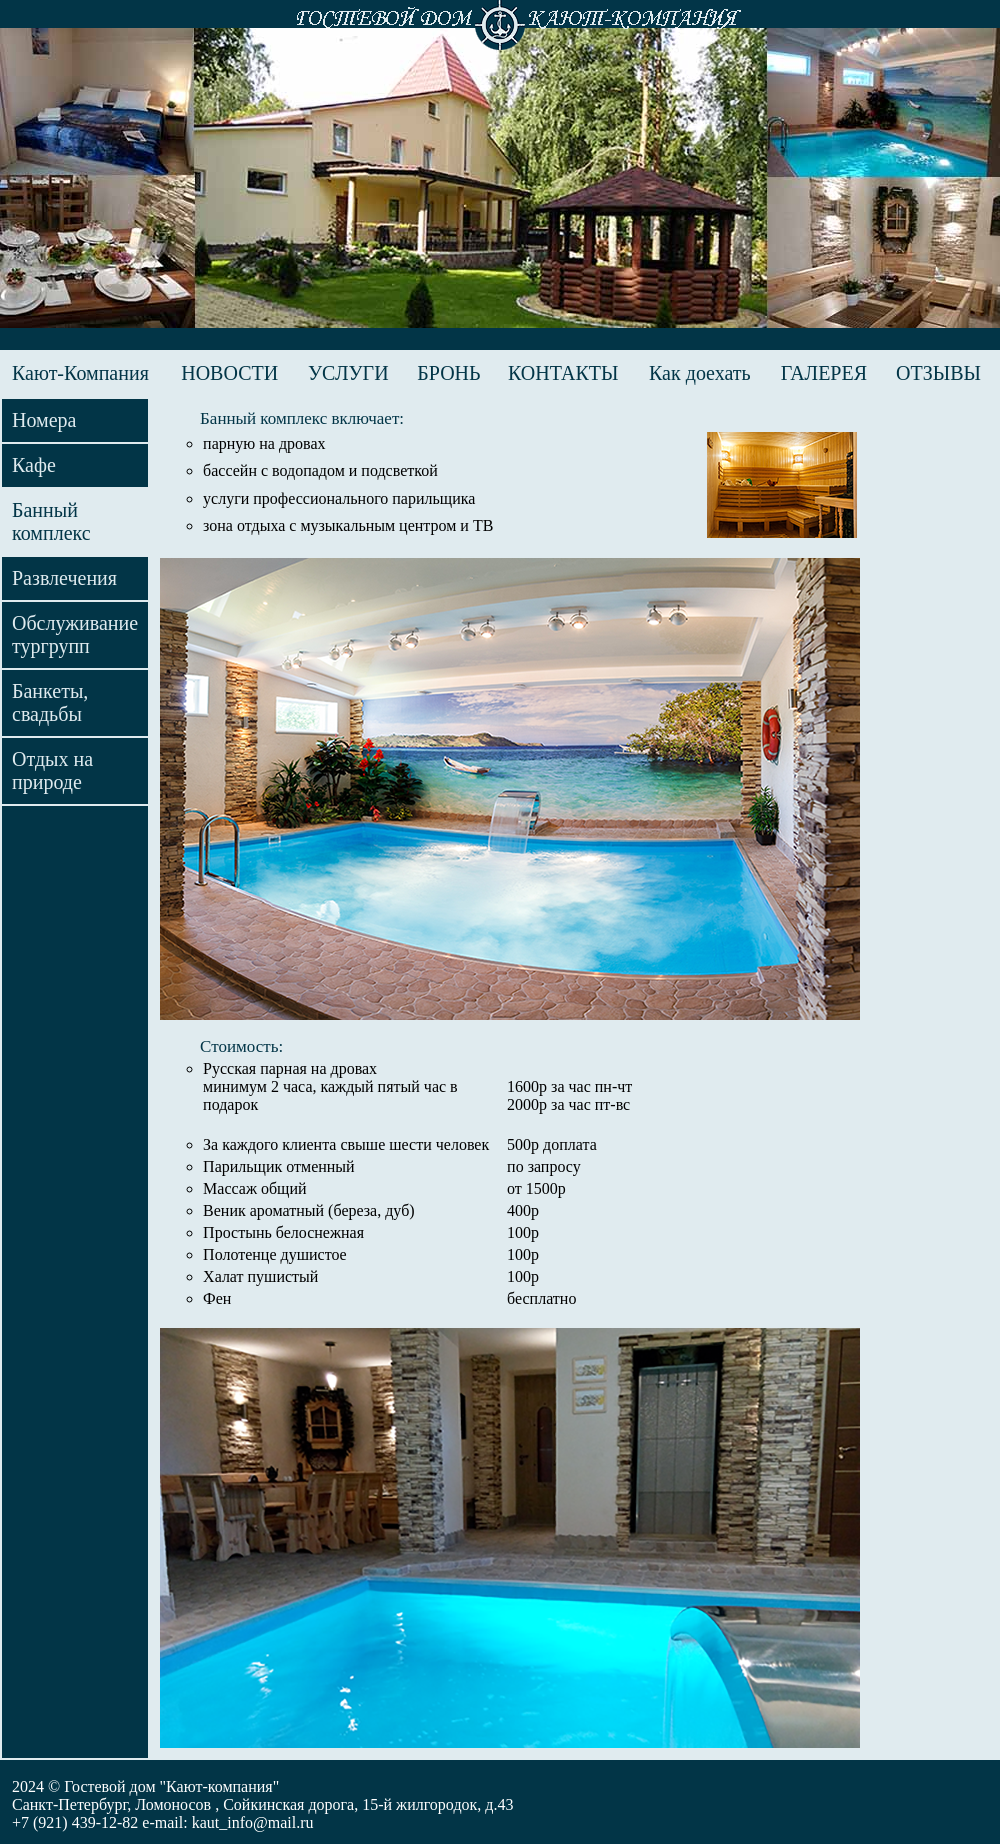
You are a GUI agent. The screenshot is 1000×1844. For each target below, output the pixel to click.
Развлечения (64, 578)
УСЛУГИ (348, 373)
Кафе (34, 465)
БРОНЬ (448, 373)
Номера (44, 420)
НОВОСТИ (229, 373)
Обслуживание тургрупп (75, 634)
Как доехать (700, 373)
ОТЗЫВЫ (938, 373)
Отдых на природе (52, 770)
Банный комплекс (51, 521)
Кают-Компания (80, 373)
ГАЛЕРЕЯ (824, 373)
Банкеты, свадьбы (50, 702)
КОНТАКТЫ (563, 373)
